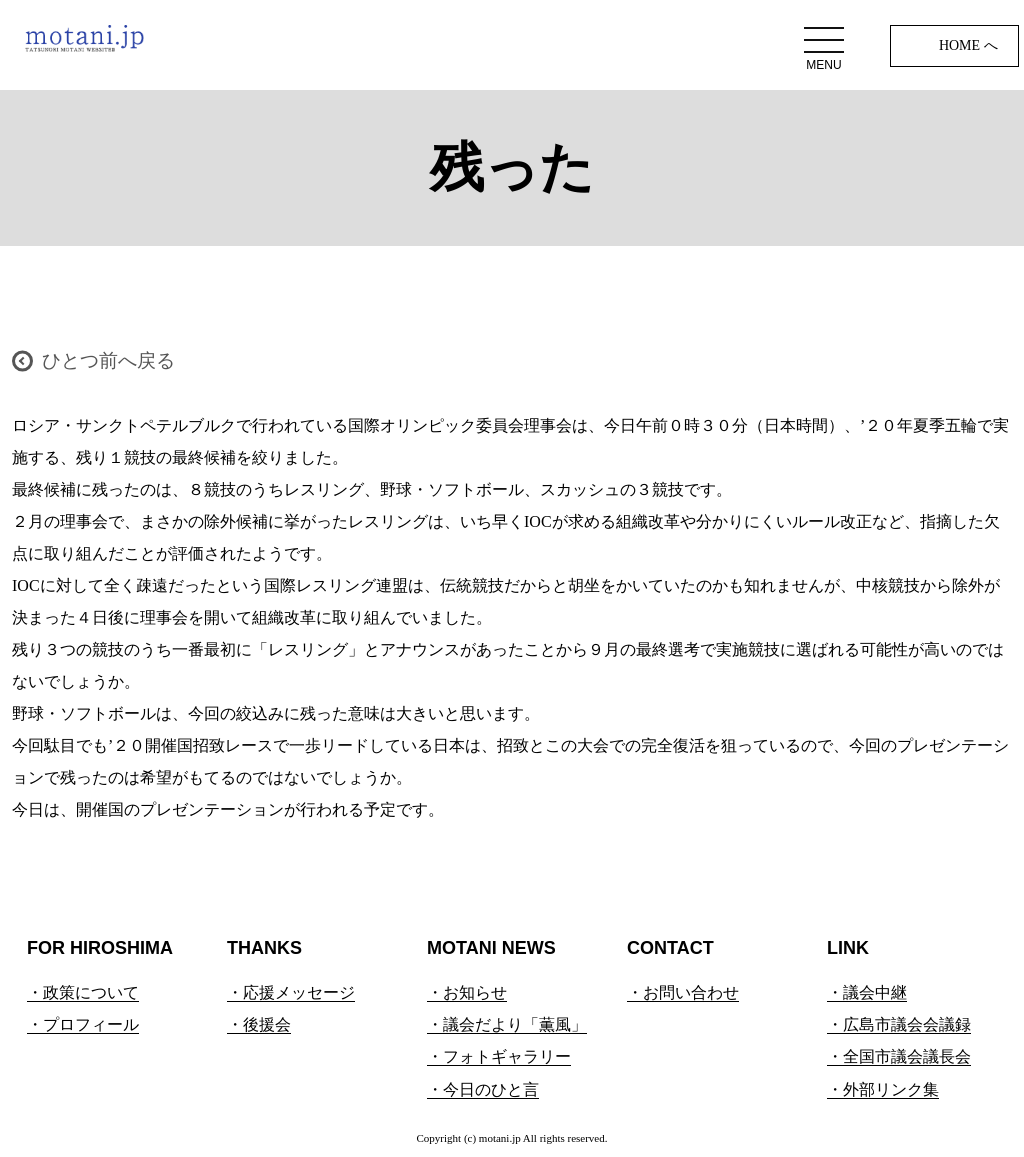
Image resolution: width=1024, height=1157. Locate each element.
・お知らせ (467, 992)
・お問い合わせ (683, 992)
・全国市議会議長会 (899, 1056)
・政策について (83, 992)
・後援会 (259, 1024)
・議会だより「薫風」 (507, 1024)
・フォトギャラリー (499, 1056)
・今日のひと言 (483, 1089)
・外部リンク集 (883, 1089)
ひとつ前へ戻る (108, 360)
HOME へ (968, 45)
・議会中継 (867, 992)
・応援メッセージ (291, 992)
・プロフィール (83, 1024)
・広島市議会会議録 (899, 1024)
